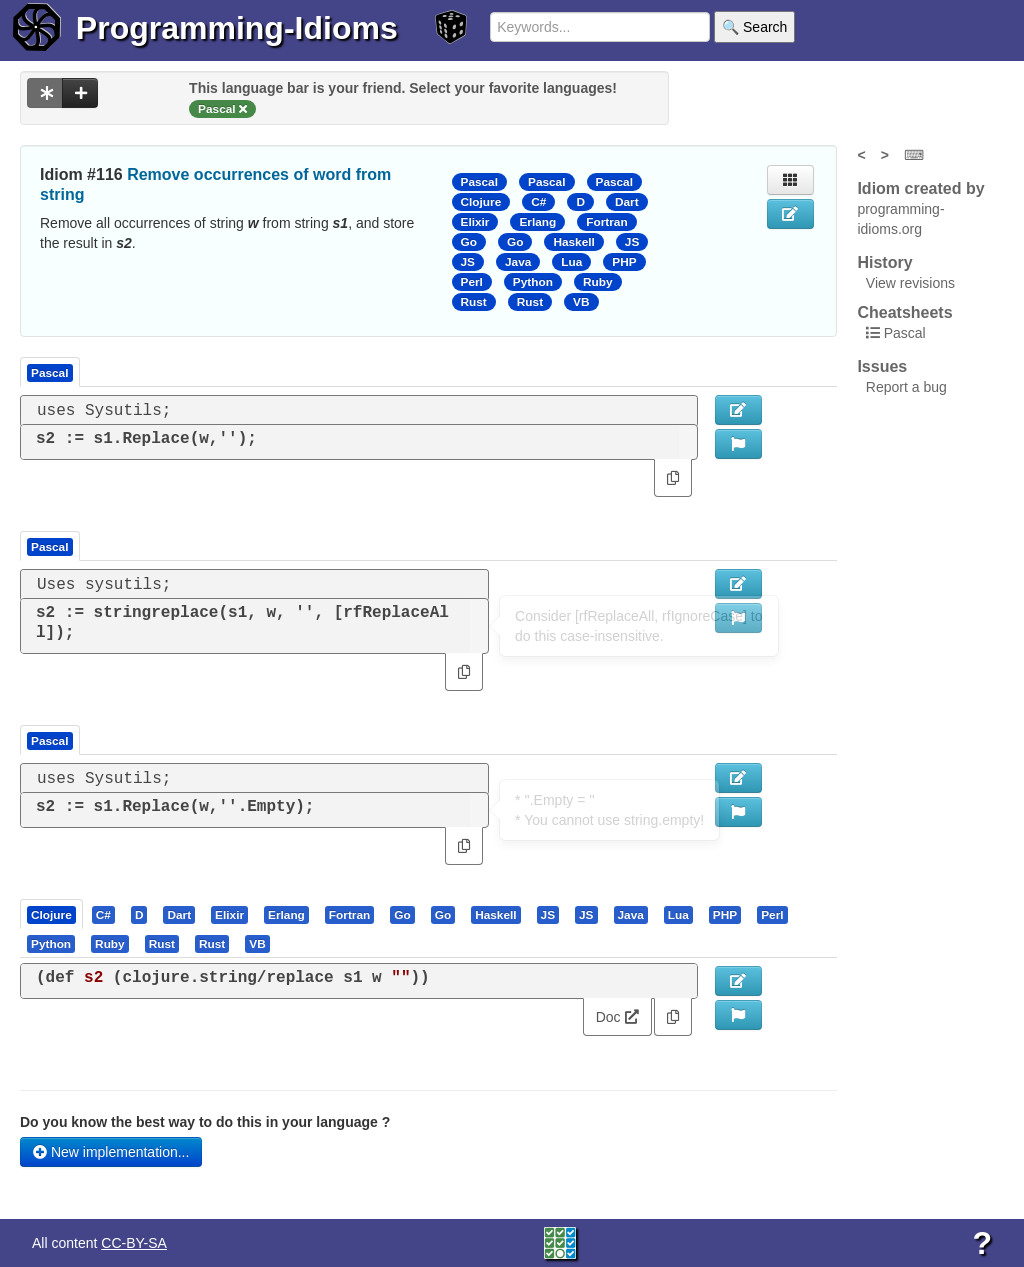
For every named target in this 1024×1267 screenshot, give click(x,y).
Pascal (480, 182)
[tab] (52, 914)
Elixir (475, 222)
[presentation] (51, 914)
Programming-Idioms (237, 28)
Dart (627, 202)
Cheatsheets (904, 312)
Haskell (573, 242)
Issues (882, 366)
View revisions (910, 283)
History (884, 262)
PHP (624, 262)
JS (632, 242)
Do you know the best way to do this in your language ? (205, 1122)
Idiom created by (920, 188)
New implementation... (111, 1152)
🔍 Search (754, 27)
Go (469, 242)
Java (518, 262)
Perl (472, 282)
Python (533, 282)
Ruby (598, 282)
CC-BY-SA (134, 1243)
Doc (617, 1017)
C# (538, 202)
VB (581, 302)
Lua (571, 262)
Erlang (537, 222)
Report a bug (906, 387)
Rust (474, 302)
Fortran (606, 222)
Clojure (481, 202)
